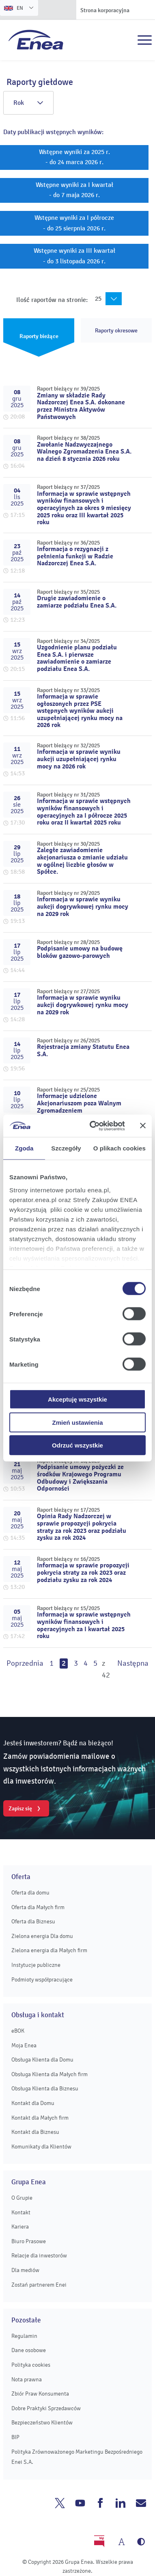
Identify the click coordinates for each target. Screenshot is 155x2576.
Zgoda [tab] (24, 1148)
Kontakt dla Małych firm (40, 2117)
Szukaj (127, 40)
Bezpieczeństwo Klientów (42, 2422)
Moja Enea (24, 2045)
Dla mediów (25, 2270)
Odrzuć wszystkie (77, 1445)
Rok (28, 103)
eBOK (17, 2030)
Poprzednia (24, 1663)
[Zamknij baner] (143, 1125)
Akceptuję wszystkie (77, 1399)
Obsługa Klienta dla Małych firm (49, 2074)
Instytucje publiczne (35, 1965)
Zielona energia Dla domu (42, 1936)
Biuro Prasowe (28, 2241)
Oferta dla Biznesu (33, 1921)
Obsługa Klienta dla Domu (42, 2059)
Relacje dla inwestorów (39, 2255)
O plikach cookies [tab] (119, 1148)
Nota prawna (26, 2379)
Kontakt (20, 2212)
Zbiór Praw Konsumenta (40, 2393)
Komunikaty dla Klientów (41, 2146)
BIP (15, 2437)
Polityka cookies (30, 2364)
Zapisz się (20, 1808)
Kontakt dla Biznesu (35, 2132)
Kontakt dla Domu (32, 2103)
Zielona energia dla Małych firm (49, 1950)
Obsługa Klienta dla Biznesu (44, 2088)
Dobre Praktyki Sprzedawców (46, 2408)
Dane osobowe (28, 2350)
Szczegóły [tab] (66, 1148)
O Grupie (21, 2197)
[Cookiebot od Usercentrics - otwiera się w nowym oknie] (93, 1125)
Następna (133, 1663)
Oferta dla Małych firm (38, 1907)
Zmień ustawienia (77, 1422)
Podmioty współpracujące (42, 1979)
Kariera (20, 2226)
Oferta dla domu (30, 1892)
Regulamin (24, 2336)
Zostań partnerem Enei (39, 2284)
